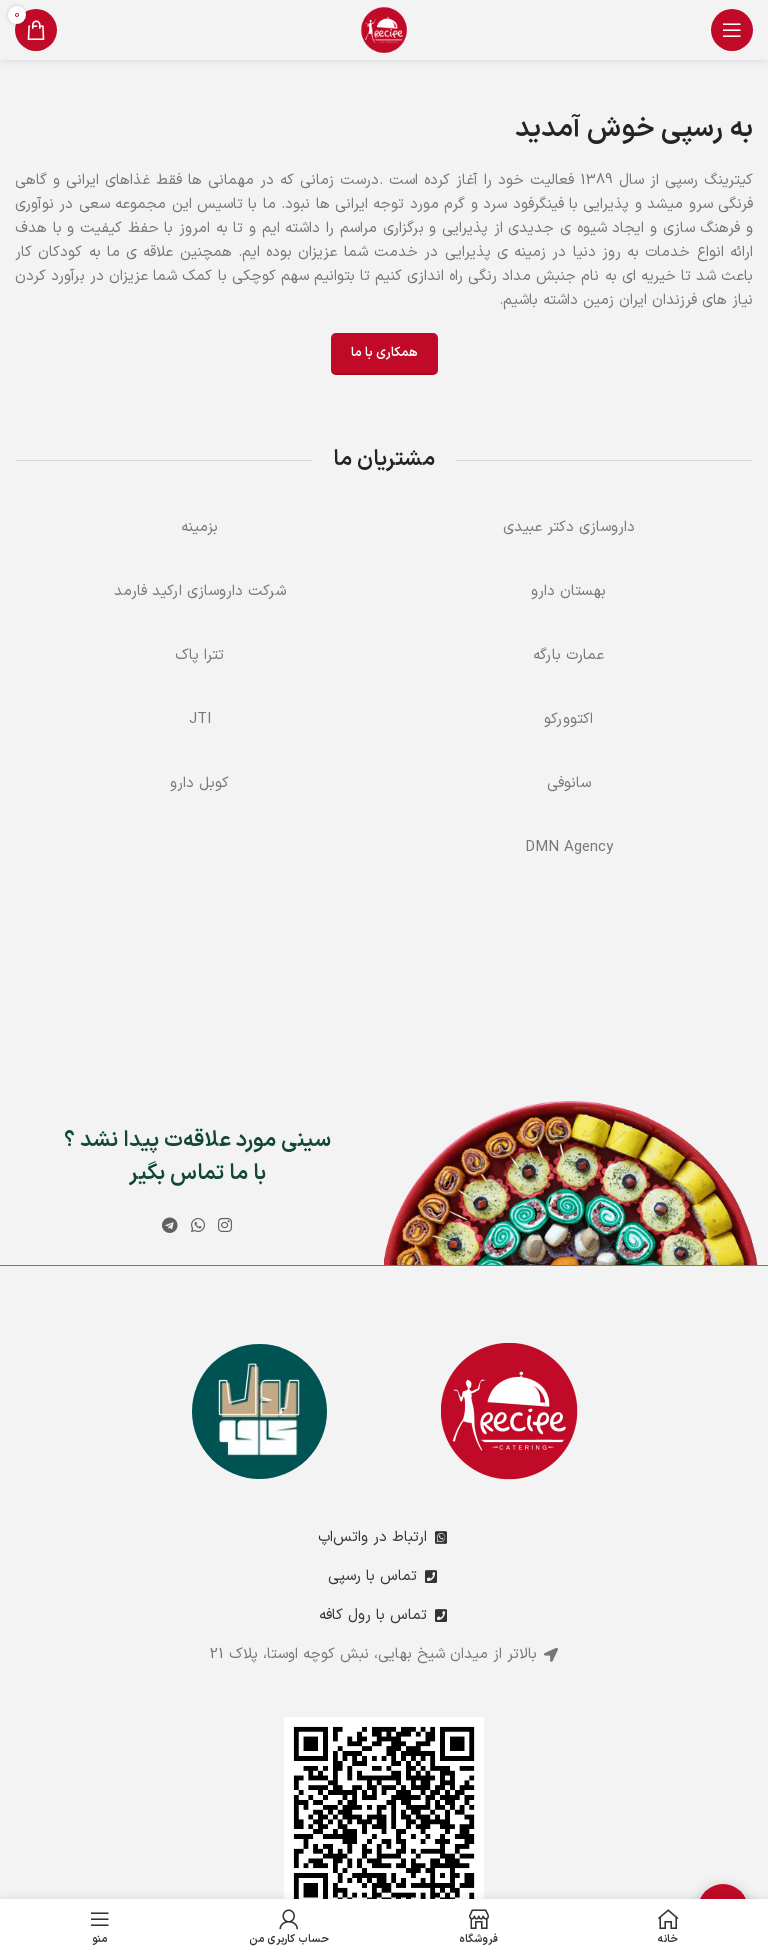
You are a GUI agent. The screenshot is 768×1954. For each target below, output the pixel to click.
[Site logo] (384, 29)
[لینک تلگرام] (169, 1226)
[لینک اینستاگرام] (225, 1226)
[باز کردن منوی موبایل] (732, 30)
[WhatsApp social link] (197, 1226)
